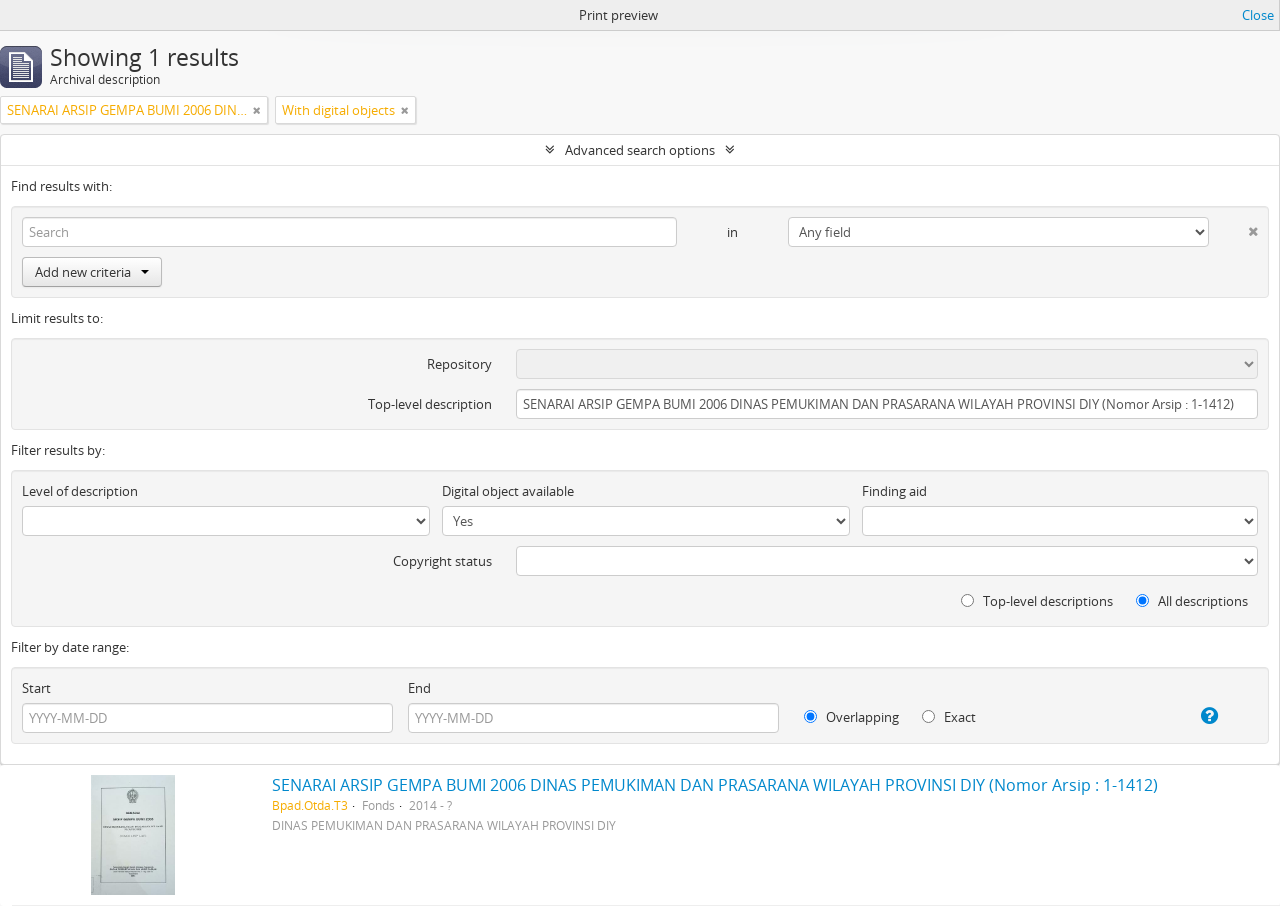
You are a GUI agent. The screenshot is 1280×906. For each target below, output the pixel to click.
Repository (459, 364)
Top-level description (430, 404)
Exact (949, 717)
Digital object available (508, 491)
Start (36, 688)
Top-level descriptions (1037, 601)
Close (1258, 15)
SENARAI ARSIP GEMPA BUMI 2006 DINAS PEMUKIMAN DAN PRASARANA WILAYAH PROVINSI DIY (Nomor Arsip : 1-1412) (715, 785)
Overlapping (851, 717)
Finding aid (894, 491)
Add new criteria (92, 272)
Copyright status (442, 561)
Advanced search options (640, 150)
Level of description (80, 491)
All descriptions (1192, 601)
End (419, 688)
